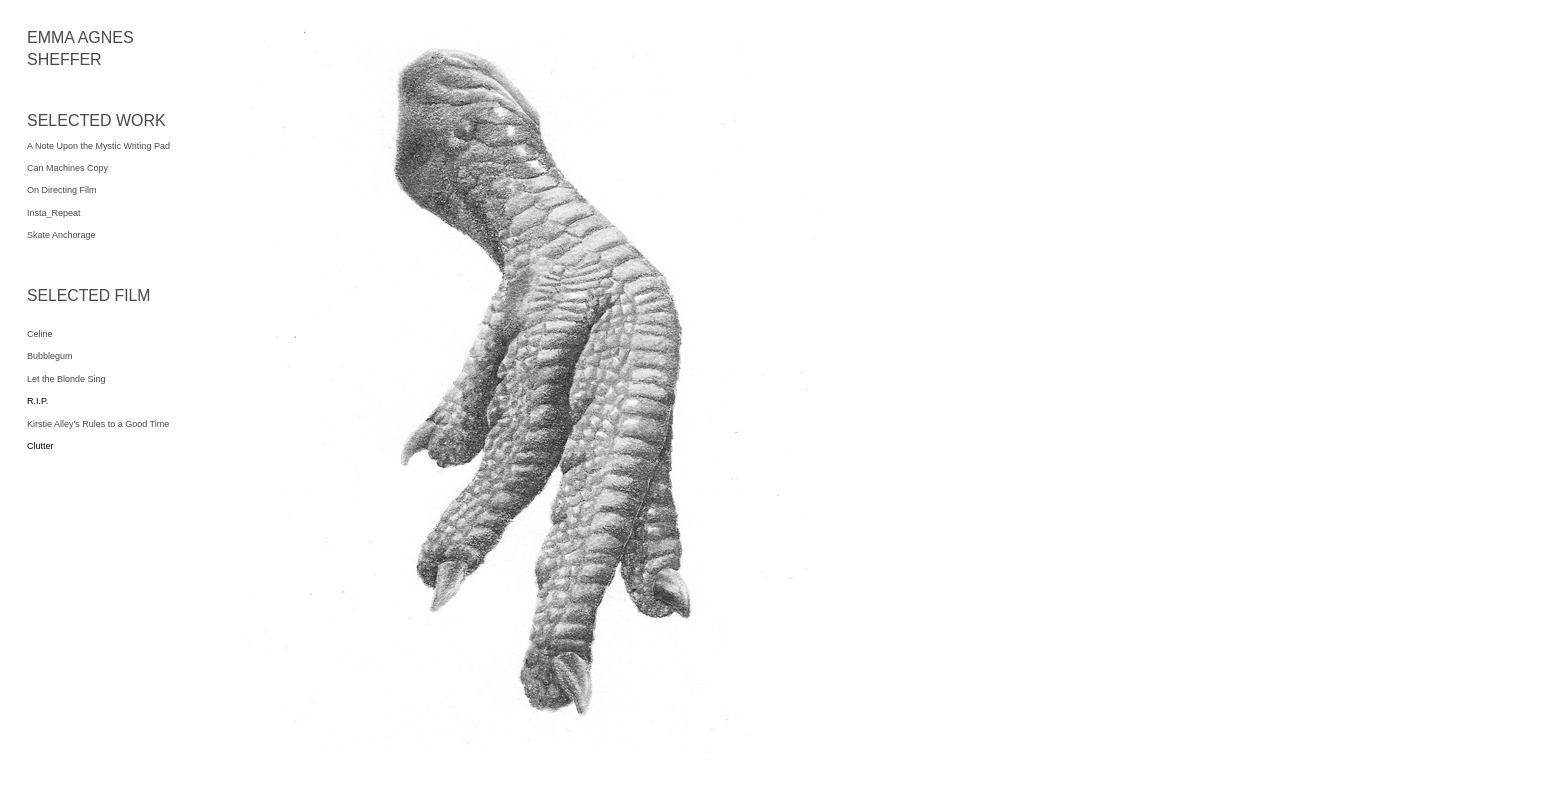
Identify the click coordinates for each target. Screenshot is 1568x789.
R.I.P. (37, 401)
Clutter (40, 446)
